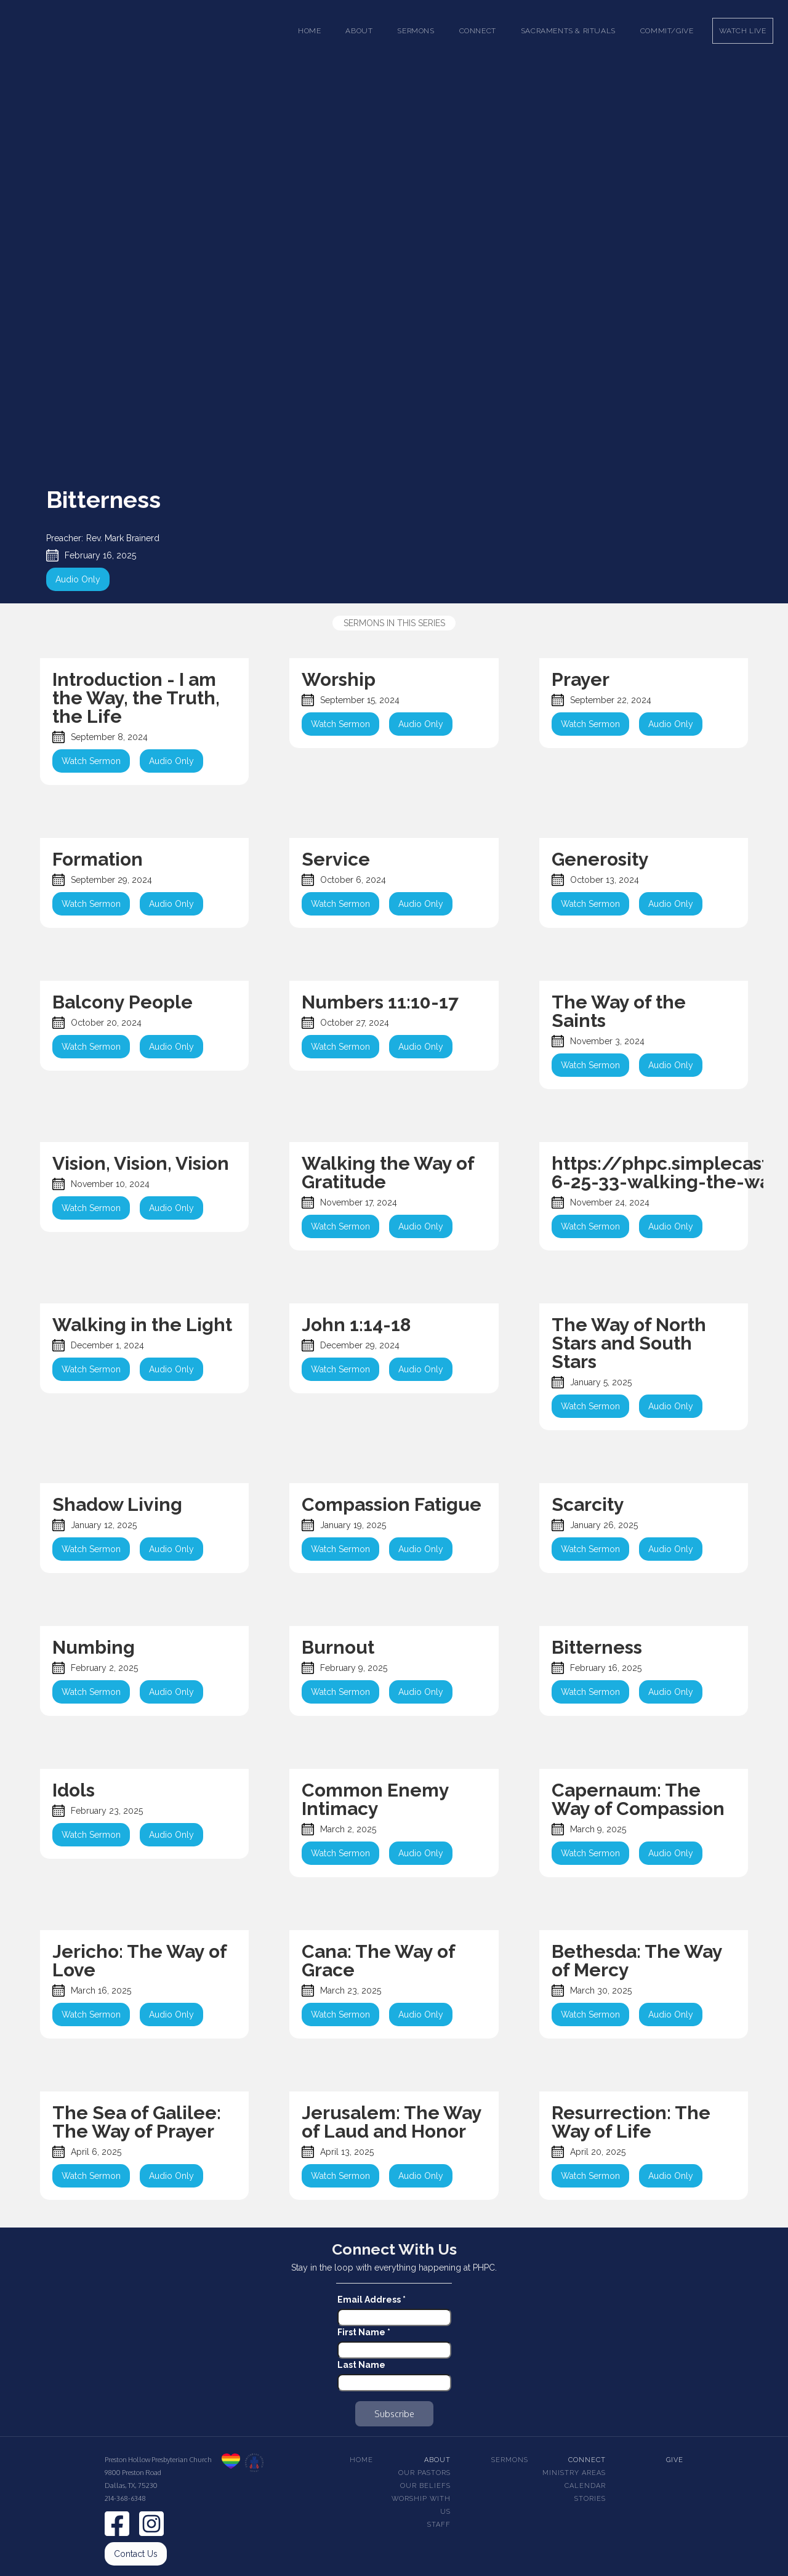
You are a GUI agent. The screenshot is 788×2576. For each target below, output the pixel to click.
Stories (590, 2499)
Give (674, 2460)
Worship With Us (421, 2505)
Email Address (371, 2299)
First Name (363, 2332)
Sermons (509, 2460)
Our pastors (424, 2473)
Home (309, 30)
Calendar (585, 2486)
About (437, 2460)
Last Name (361, 2365)
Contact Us (136, 2554)
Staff (439, 2525)
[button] (359, 30)
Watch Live (742, 30)
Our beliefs (425, 2486)
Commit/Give (667, 30)
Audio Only (77, 579)
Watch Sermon (91, 761)
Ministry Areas (574, 2473)
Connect (587, 2460)
